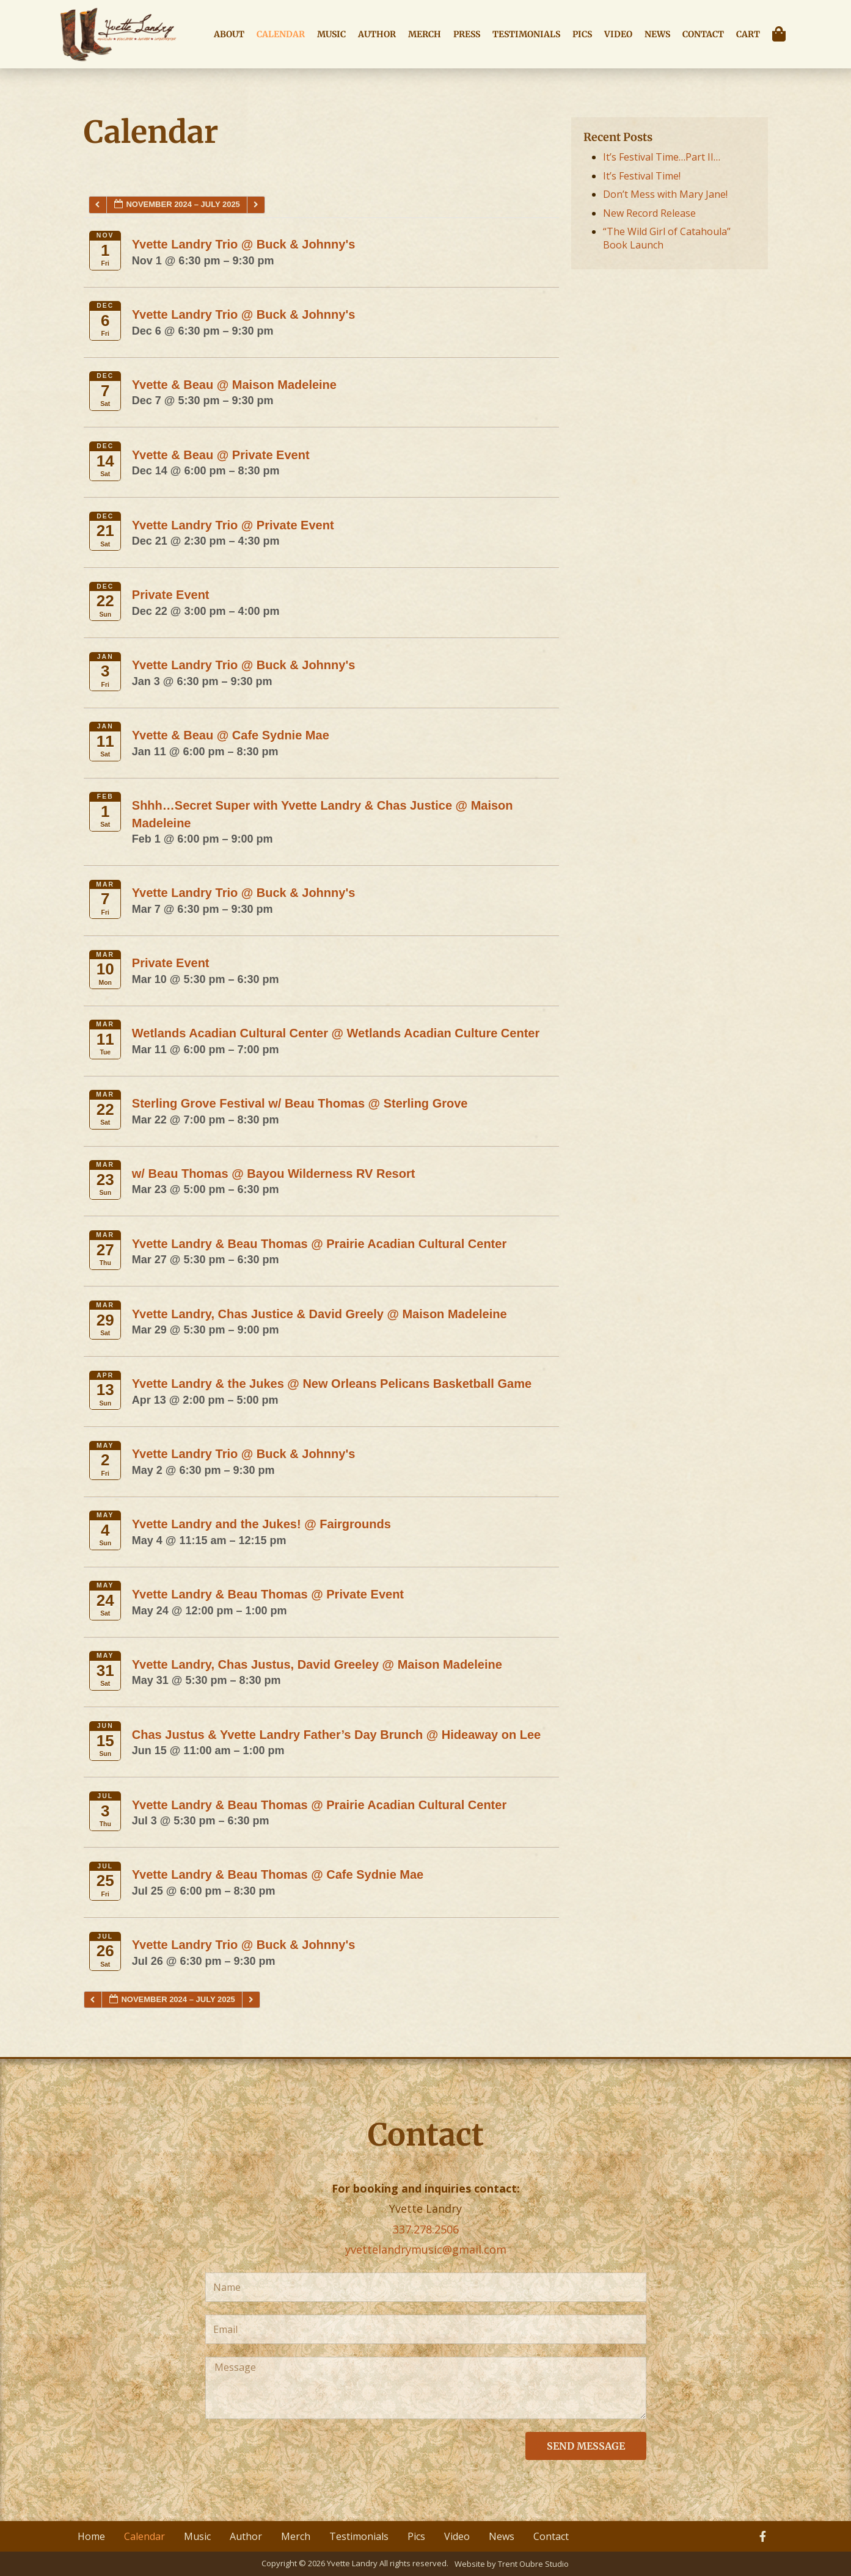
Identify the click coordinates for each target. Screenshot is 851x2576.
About (229, 34)
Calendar (281, 34)
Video (618, 34)
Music (331, 34)
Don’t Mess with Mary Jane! (665, 194)
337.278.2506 (426, 2229)
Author (377, 34)
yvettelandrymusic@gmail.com (425, 2249)
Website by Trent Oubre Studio (512, 2563)
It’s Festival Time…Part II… (661, 157)
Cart (748, 34)
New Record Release (649, 213)
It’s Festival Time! (642, 176)
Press (466, 34)
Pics (582, 34)
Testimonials (526, 34)
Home (91, 2536)
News (657, 34)
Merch (424, 34)
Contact (703, 34)
